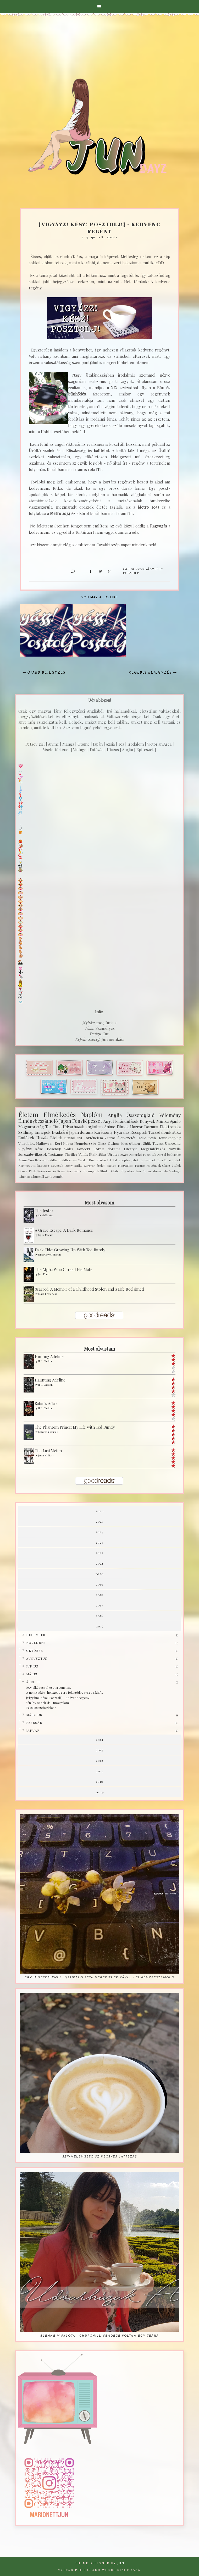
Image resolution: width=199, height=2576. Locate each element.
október (34, 1650)
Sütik (147, 1143)
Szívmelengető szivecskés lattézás (99, 2156)
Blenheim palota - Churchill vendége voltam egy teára (99, 2336)
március (34, 1715)
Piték (32, 1171)
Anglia (115, 1115)
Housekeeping (169, 1137)
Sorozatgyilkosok (32, 1154)
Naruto (140, 1165)
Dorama (151, 1126)
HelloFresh (146, 1137)
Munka (162, 1121)
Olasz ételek (171, 1165)
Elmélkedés (59, 1114)
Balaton (40, 1160)
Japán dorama (81, 1132)
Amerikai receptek (142, 1154)
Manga (111, 1165)
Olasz (102, 1143)
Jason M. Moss (45, 1455)
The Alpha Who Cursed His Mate (63, 1269)
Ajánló (175, 1121)
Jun (120, 2563)
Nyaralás (121, 1132)
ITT (99, 469)
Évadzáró (60, 1132)
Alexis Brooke (45, 1215)
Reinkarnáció (46, 1171)
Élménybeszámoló (38, 1121)
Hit (109, 1160)
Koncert (83, 1148)
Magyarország (31, 1126)
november (36, 1643)
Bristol (69, 1137)
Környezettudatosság (33, 1165)
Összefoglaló (140, 1115)
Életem (28, 1114)
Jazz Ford (43, 1274)
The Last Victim (48, 1450)
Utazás (42, 1137)
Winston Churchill (31, 1176)
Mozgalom (125, 1165)
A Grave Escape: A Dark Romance (64, 1230)
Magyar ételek (94, 1165)
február (34, 1722)
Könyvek (147, 1121)
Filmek (123, 1126)
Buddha (51, 1160)
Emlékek (26, 1137)
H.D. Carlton (45, 1361)
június (32, 1666)
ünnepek (43, 1132)
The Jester (44, 1210)
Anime (109, 1126)
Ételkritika (97, 1154)
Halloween (44, 1143)
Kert (58, 1143)
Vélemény (170, 1115)
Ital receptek (121, 1160)
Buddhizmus (67, 1160)
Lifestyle (130, 1148)
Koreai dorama (106, 1148)
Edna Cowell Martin (49, 1254)
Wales (68, 1148)
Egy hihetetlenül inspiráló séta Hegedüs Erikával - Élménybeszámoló (99, 1977)
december (35, 1635)
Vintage (175, 1171)
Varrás (109, 1137)
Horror (136, 1126)
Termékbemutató (155, 1171)
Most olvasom (99, 1202)
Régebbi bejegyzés (150, 672)
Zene (48, 1176)
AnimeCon (26, 1160)
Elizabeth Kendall (48, 1432)
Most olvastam (99, 1349)
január (33, 1730)
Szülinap (26, 1132)
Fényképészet (87, 1121)
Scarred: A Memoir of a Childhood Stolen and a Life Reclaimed (89, 1289)
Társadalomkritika (164, 1132)
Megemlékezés (153, 1148)
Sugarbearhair (131, 1171)
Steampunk (91, 1171)
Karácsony (103, 1132)
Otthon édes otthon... (125, 1143)
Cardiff (83, 1160)
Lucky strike (73, 1165)
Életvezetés (126, 1137)
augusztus (36, 1658)
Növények (153, 1165)
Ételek (56, 1137)
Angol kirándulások (121, 1121)
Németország (85, 1143)
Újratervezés (117, 1154)
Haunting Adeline (50, 1380)
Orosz (22, 1171)
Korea (68, 1143)
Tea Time (53, 1126)
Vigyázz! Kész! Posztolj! (39, 1148)
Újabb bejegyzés (46, 672)
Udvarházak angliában (83, 1126)
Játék (135, 1160)
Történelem (93, 1137)
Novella (174, 1148)
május (31, 1674)
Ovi (79, 1137)
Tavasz (158, 1143)
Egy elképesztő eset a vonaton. (48, 1687)
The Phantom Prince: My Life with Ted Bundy (75, 1427)
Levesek (57, 1165)
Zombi (58, 1176)
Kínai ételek (172, 1160)
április (33, 1682)
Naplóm (92, 1114)
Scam (61, 1171)
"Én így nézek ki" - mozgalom (47, 1702)
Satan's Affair (46, 1403)
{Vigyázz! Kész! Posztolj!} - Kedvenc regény (57, 1698)
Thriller (71, 1154)
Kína (160, 1160)
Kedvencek (148, 1160)
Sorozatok (74, 1171)
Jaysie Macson (45, 1235)
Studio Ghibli (109, 1171)
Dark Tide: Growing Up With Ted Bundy (70, 1249)
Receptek (138, 1132)
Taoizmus (55, 1154)
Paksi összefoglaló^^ (41, 1707)
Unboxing (173, 1143)
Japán (65, 1121)
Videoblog (26, 1143)
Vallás (83, 1154)
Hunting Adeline (49, 1356)
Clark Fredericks (47, 1294)
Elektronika (170, 1126)
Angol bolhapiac (169, 1154)
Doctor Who (97, 1160)
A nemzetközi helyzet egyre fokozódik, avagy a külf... (64, 1692)
